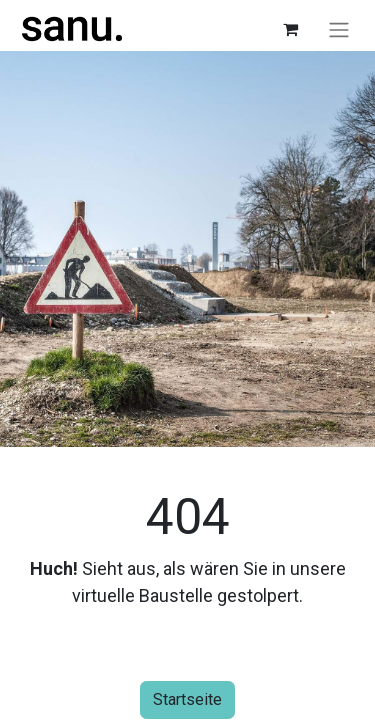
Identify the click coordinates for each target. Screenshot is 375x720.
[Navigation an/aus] (339, 29)
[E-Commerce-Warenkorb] (290, 29)
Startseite (187, 699)
